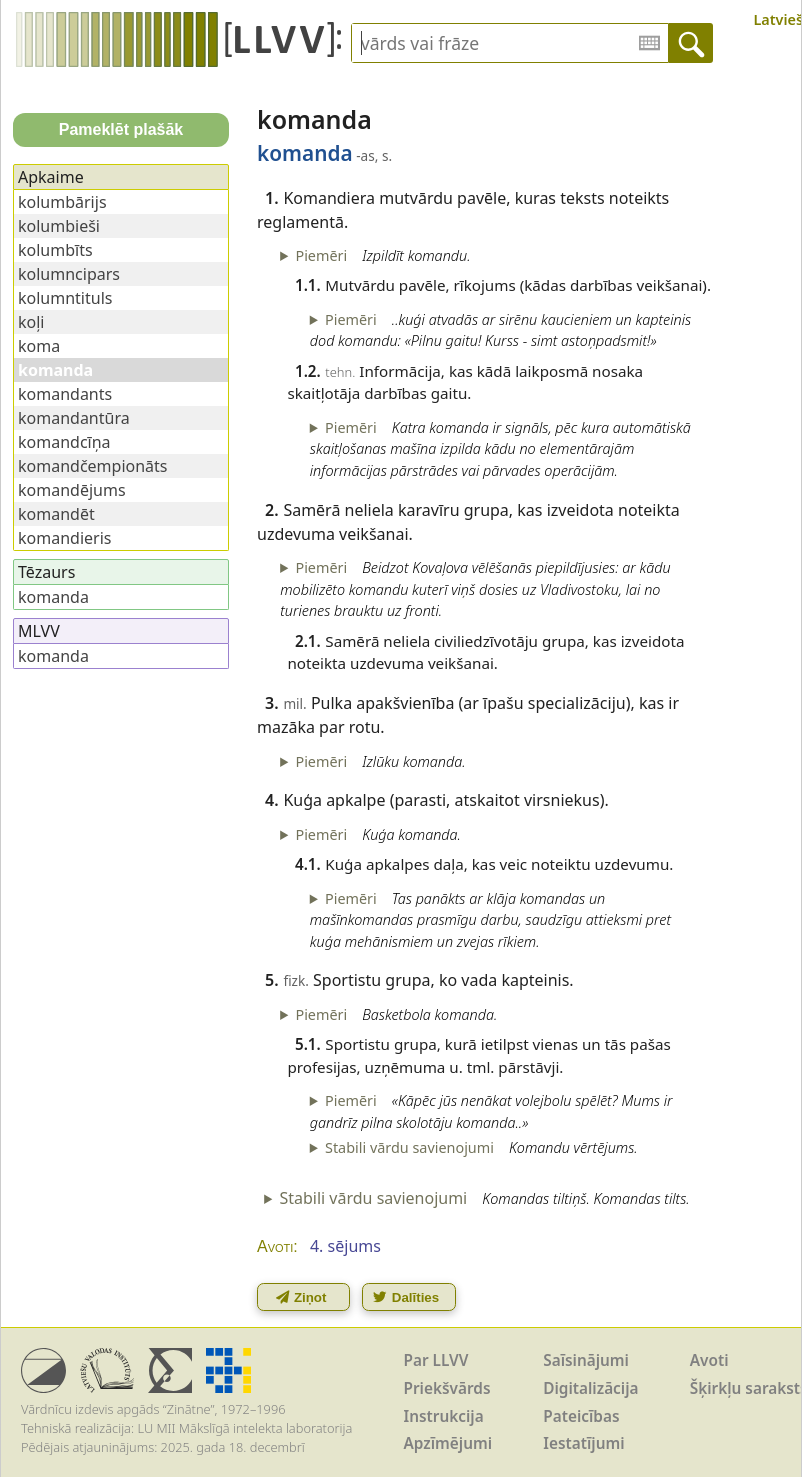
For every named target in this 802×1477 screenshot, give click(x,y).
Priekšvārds (447, 1388)
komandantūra (74, 418)
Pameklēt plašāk (121, 129)
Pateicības (581, 1416)
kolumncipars (69, 274)
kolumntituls (65, 298)
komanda (53, 597)
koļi (31, 322)
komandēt (56, 514)
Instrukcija (444, 1416)
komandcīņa (64, 442)
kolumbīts (55, 250)
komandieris (64, 538)
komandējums (72, 490)
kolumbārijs (62, 202)
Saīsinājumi (586, 1360)
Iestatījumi (583, 1443)
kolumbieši (59, 226)
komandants (65, 394)
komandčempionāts (93, 466)
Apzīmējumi (448, 1443)
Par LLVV (436, 1360)
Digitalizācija (590, 1388)
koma (39, 346)
